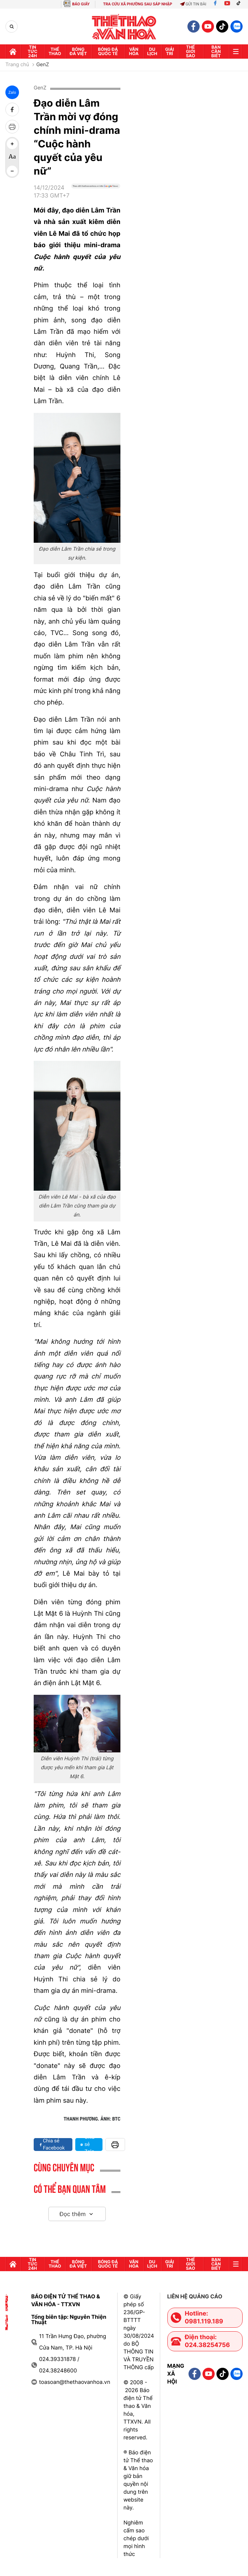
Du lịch (152, 51)
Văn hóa (134, 51)
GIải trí (169, 51)
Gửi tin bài (193, 4)
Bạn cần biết (216, 51)
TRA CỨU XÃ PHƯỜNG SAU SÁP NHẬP (137, 4)
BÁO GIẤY (81, 4)
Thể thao (55, 51)
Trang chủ (17, 64)
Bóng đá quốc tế (108, 51)
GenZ (42, 64)
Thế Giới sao (190, 51)
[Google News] (95, 194)
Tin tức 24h (32, 51)
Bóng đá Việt (78, 51)
